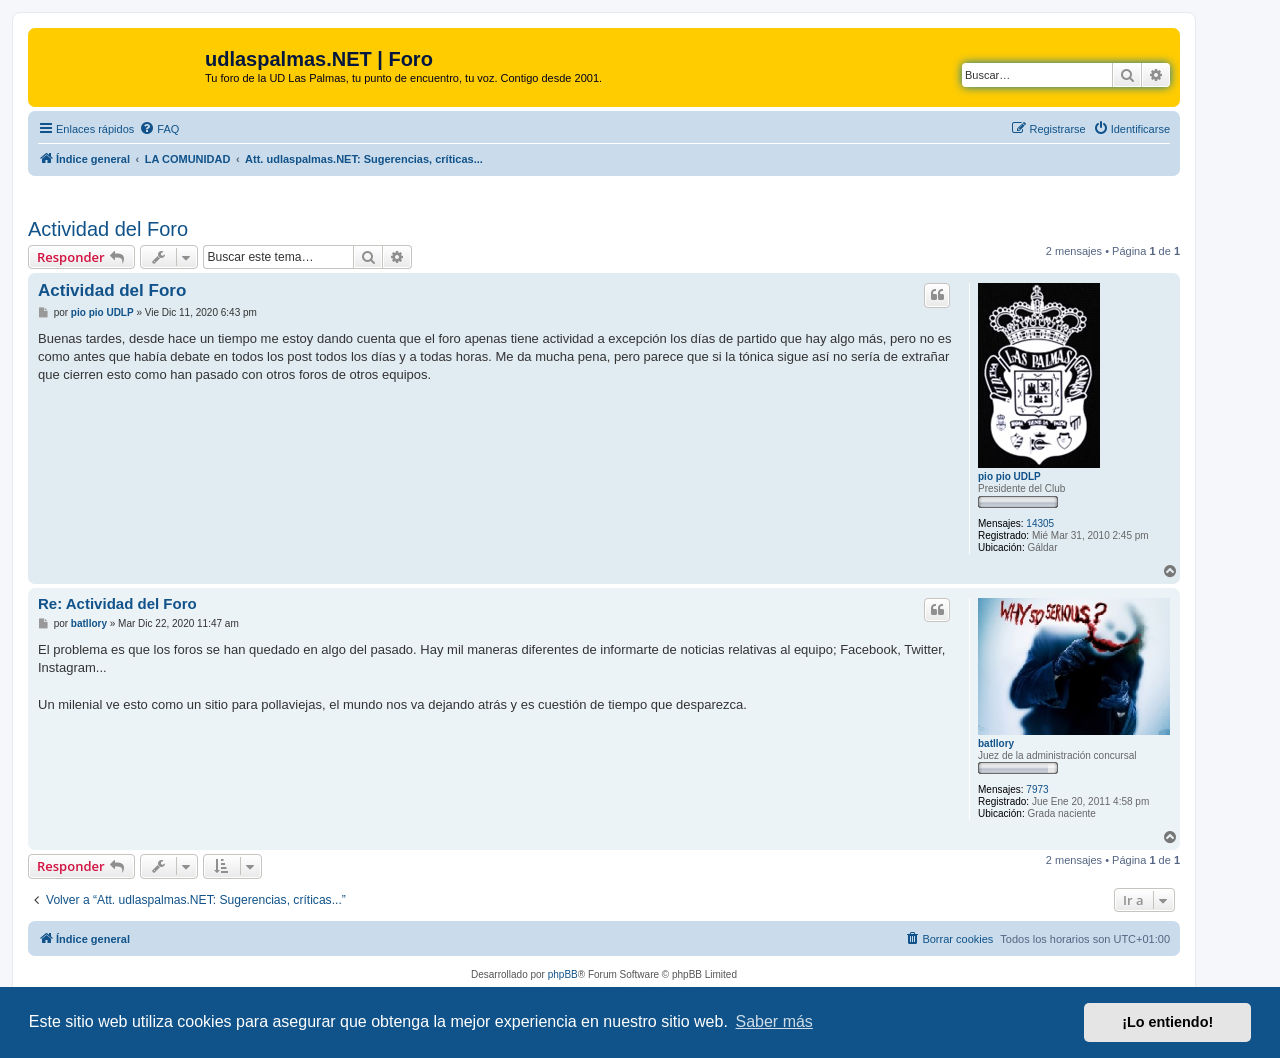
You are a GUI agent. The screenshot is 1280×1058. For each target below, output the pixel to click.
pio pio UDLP (1009, 476)
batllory (996, 743)
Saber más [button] (774, 1021)
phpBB (563, 974)
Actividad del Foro (108, 229)
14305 (1040, 523)
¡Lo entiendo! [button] (1167, 1022)
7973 (1037, 789)
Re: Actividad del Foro (117, 603)
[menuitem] (159, 129)
